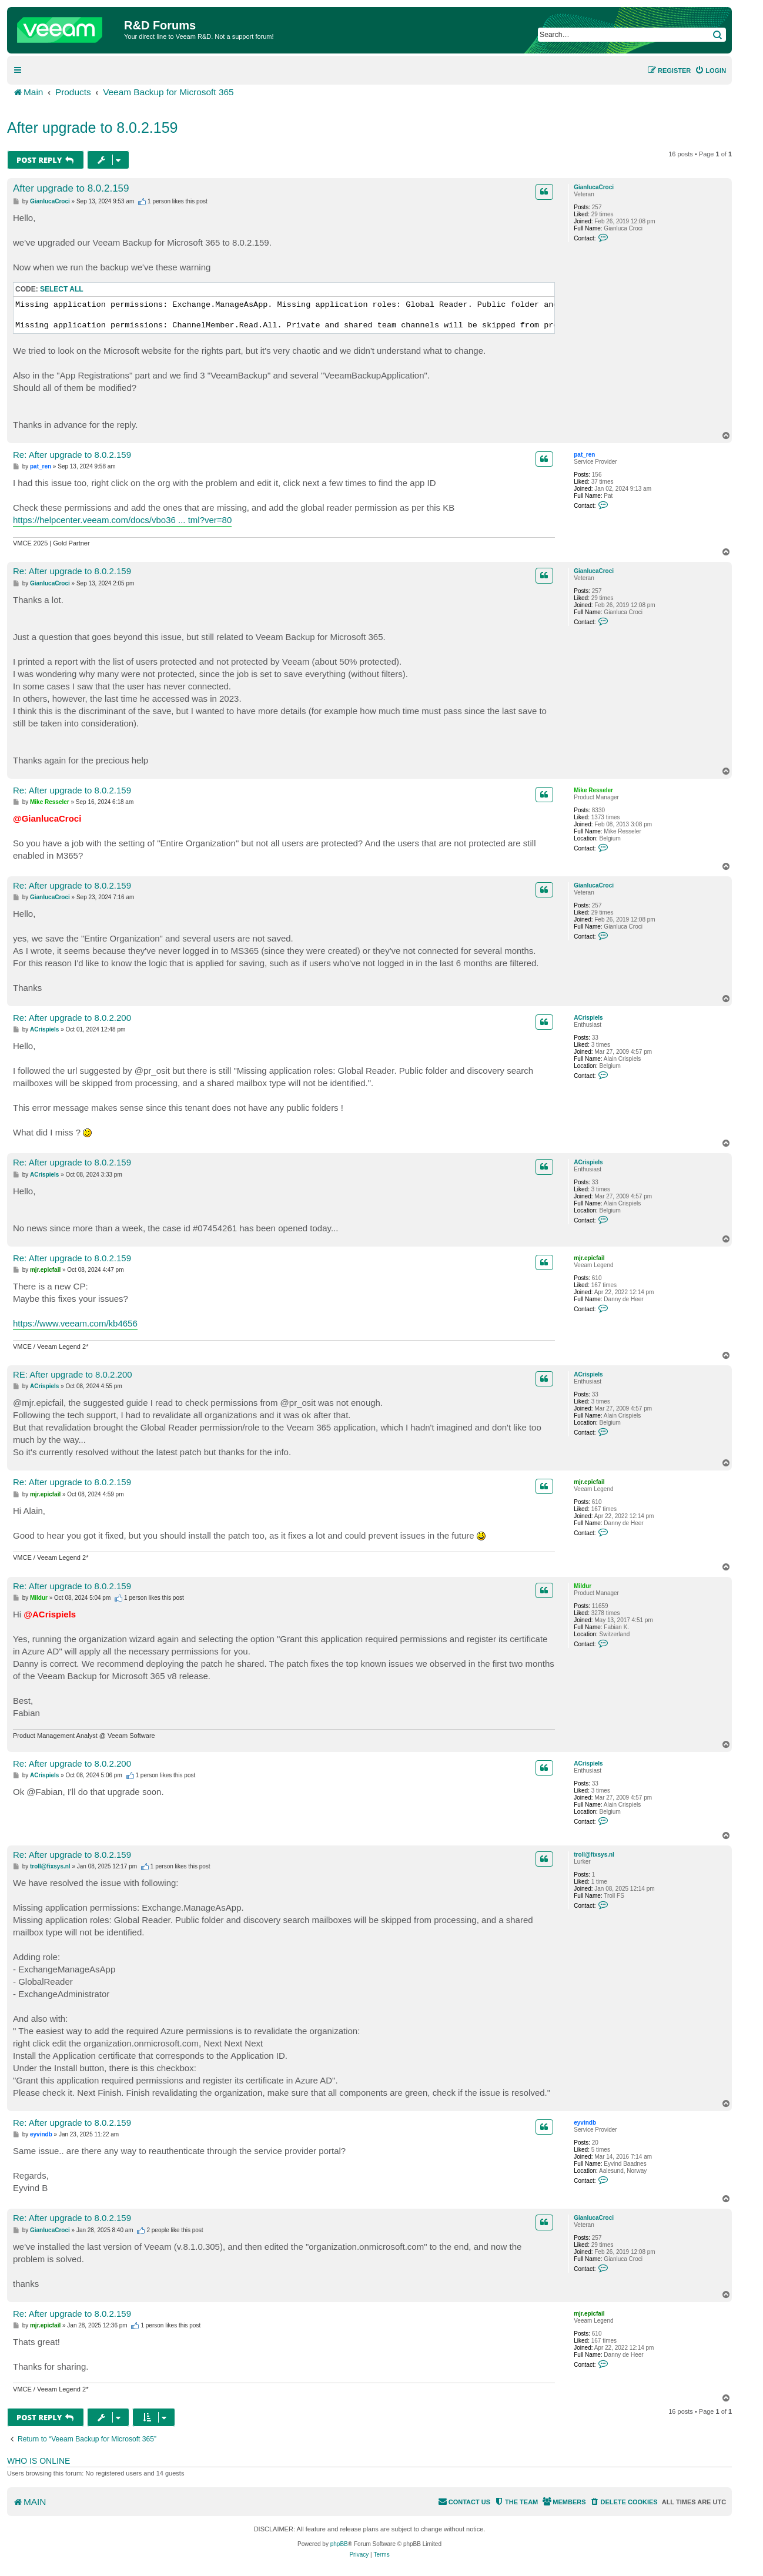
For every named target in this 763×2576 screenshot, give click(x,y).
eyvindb (585, 2122)
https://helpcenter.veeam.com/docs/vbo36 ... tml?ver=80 (122, 520)
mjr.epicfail (589, 1258)
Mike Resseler (593, 790)
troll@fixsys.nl (594, 1854)
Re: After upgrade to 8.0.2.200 (72, 1018)
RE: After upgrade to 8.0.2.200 (72, 1374)
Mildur (582, 1586)
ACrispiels (588, 1017)
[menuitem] (710, 70)
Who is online (38, 2461)
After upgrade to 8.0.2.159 (92, 127)
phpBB (339, 2544)
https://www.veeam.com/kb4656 (75, 1323)
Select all (61, 289)
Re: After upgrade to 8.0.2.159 (72, 455)
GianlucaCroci (594, 187)
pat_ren (584, 454)
